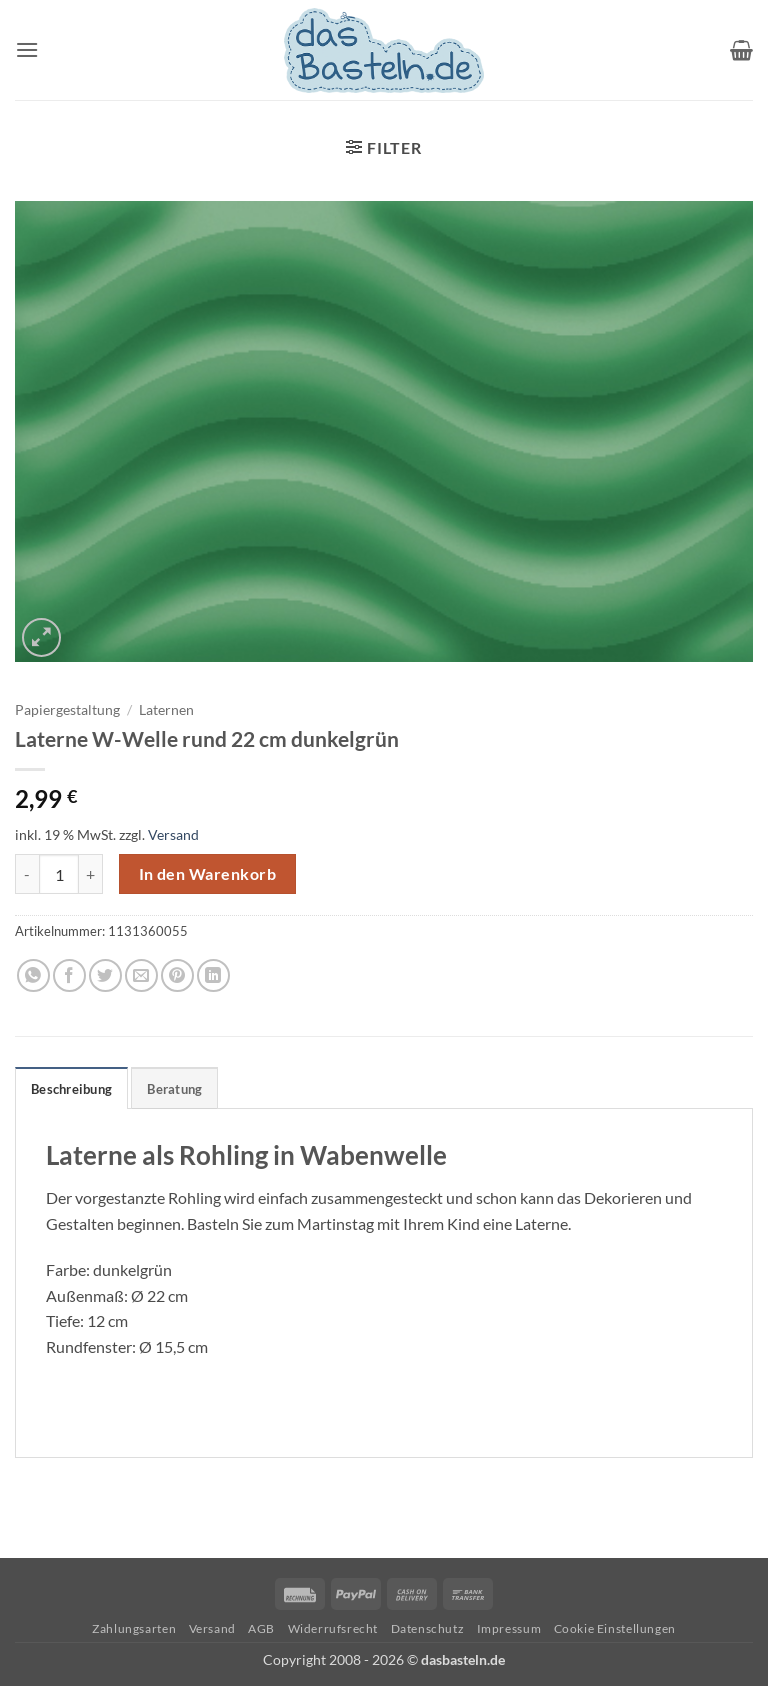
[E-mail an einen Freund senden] (141, 975)
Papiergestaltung (67, 710)
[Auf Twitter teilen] (105, 975)
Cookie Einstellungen (615, 1628)
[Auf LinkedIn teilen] (213, 975)
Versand (173, 834)
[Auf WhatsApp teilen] (33, 975)
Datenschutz (428, 1628)
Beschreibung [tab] (71, 1089)
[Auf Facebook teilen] (69, 975)
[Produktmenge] (59, 874)
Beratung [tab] (174, 1089)
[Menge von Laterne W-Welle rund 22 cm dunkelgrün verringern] (27, 874)
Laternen (166, 710)
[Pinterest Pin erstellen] (177, 975)
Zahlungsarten (134, 1628)
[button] (27, 49)
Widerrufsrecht (333, 1628)
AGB (261, 1628)
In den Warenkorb (207, 874)
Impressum (509, 1628)
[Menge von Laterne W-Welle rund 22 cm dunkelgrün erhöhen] (91, 874)
